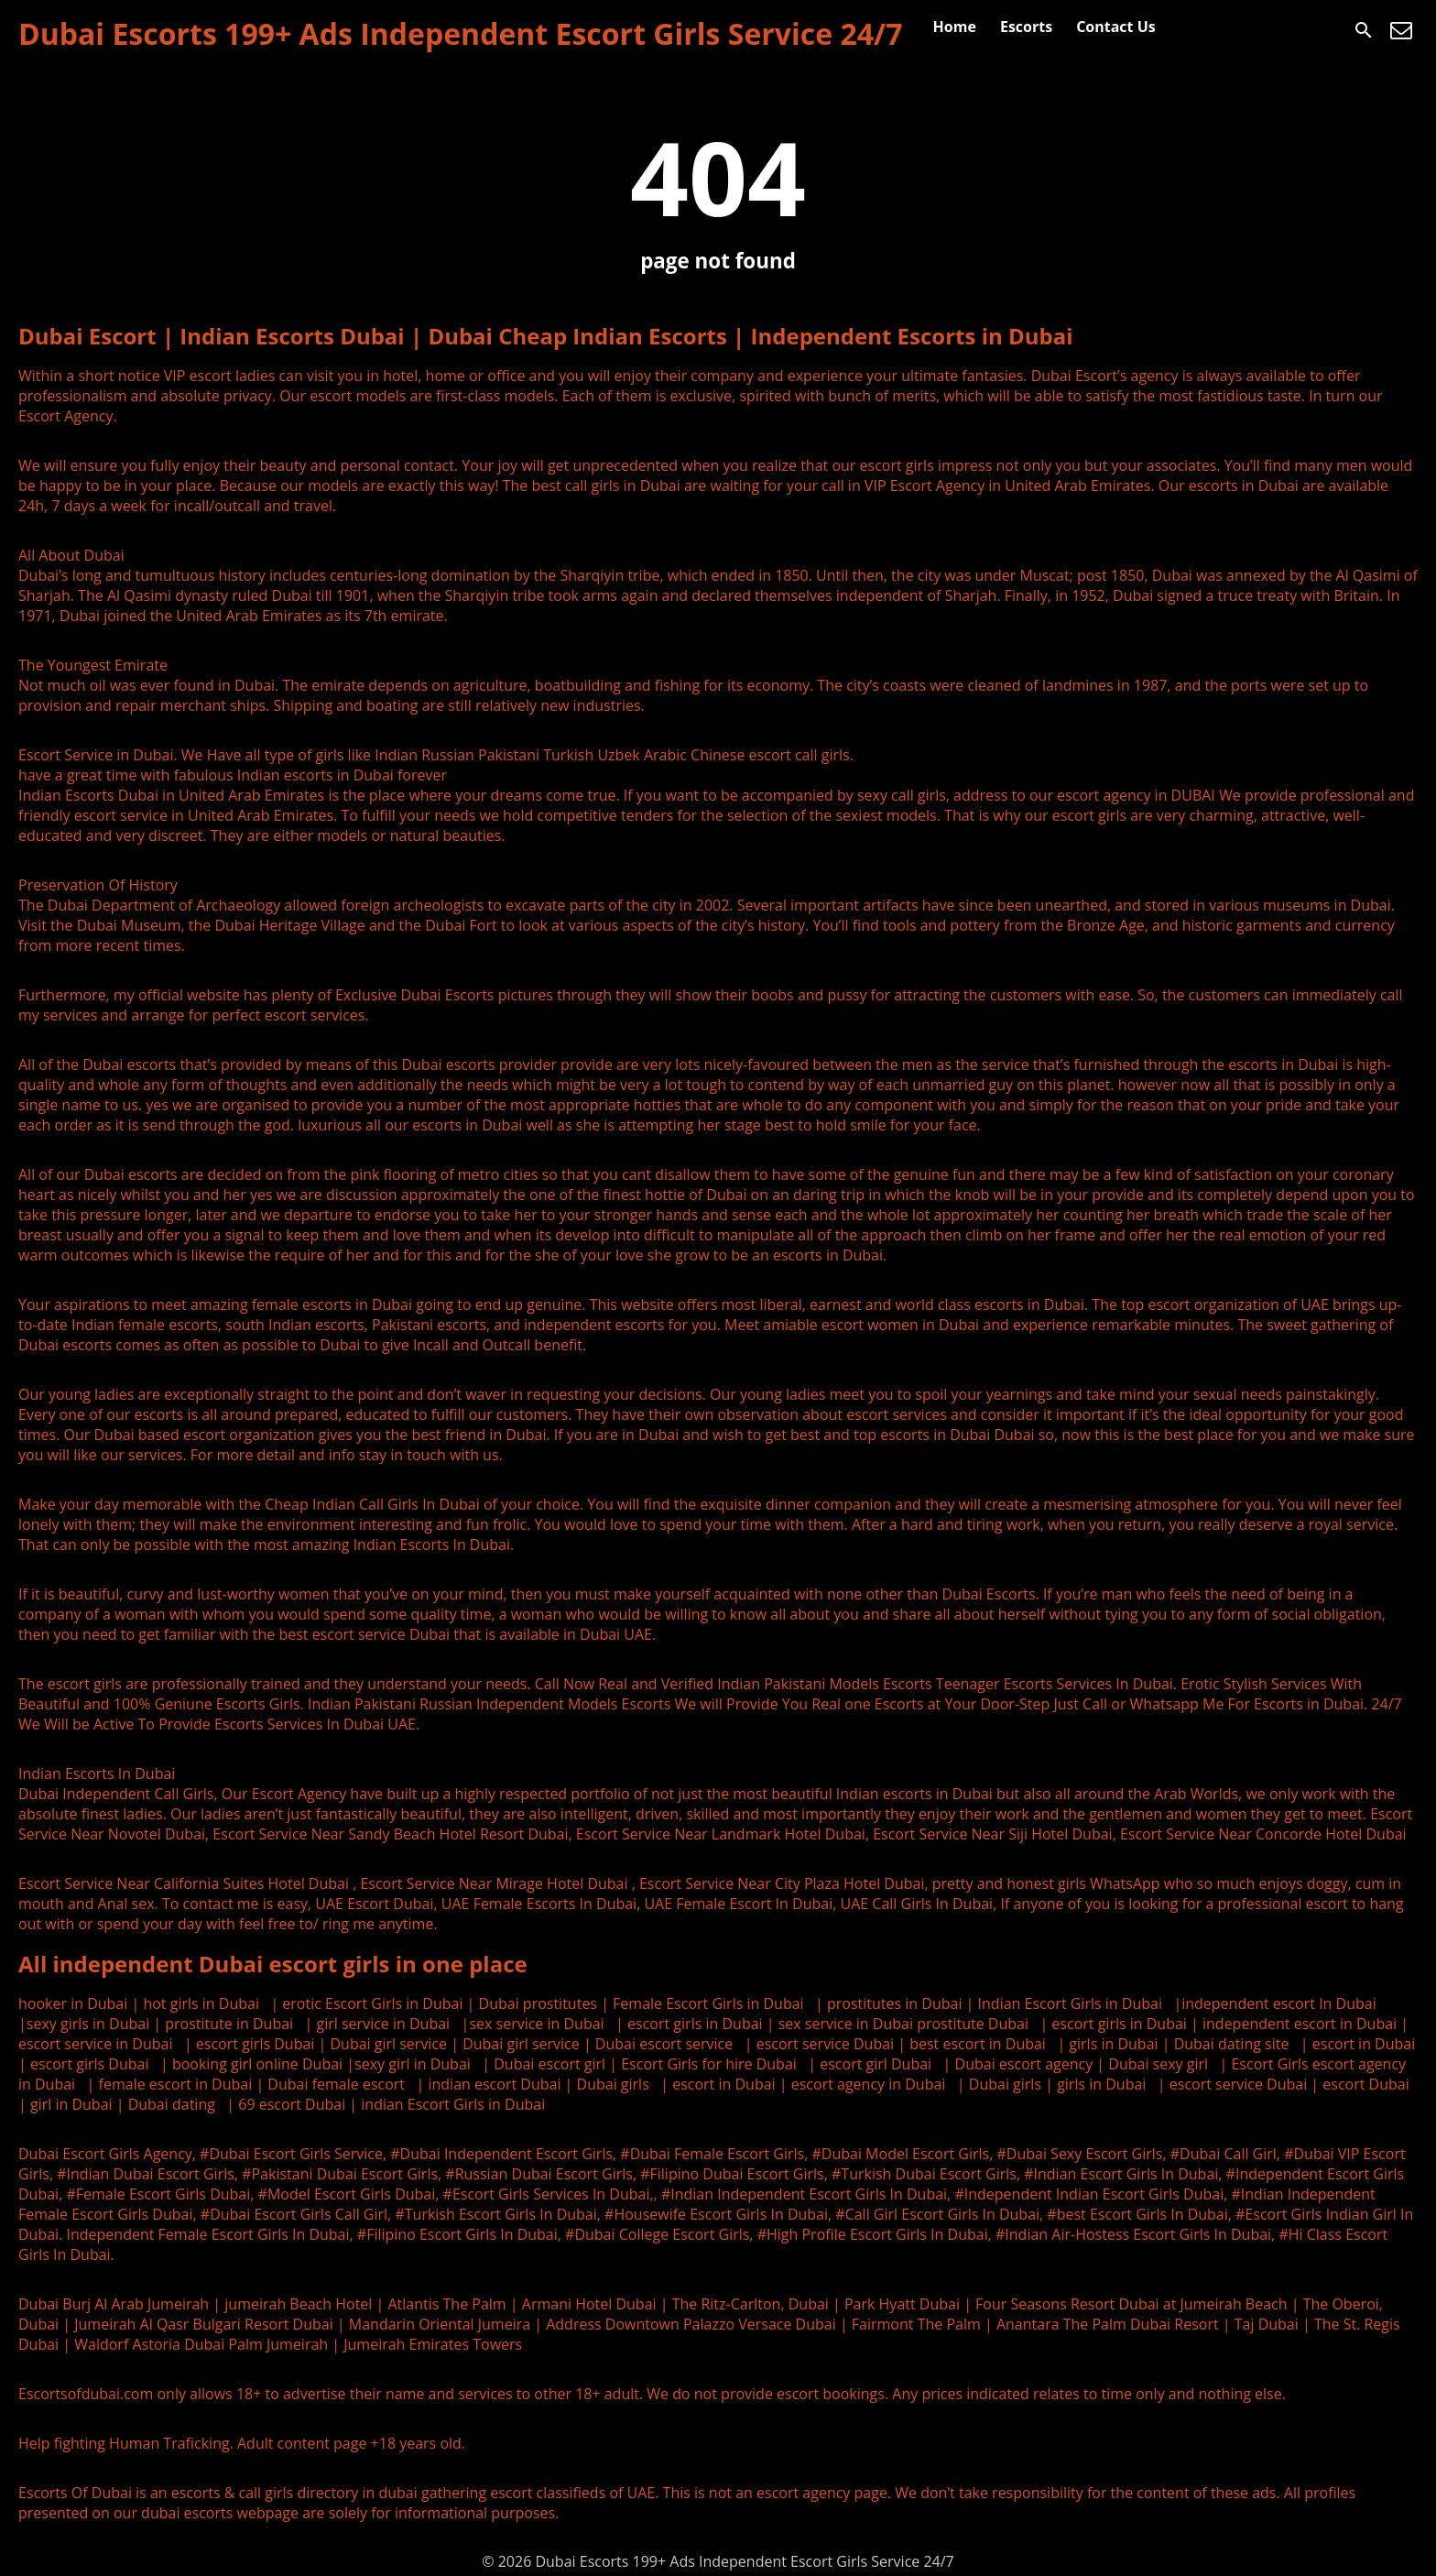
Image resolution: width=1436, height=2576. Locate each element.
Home (954, 26)
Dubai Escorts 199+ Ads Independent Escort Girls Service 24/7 (460, 33)
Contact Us (1116, 26)
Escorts (1026, 26)
